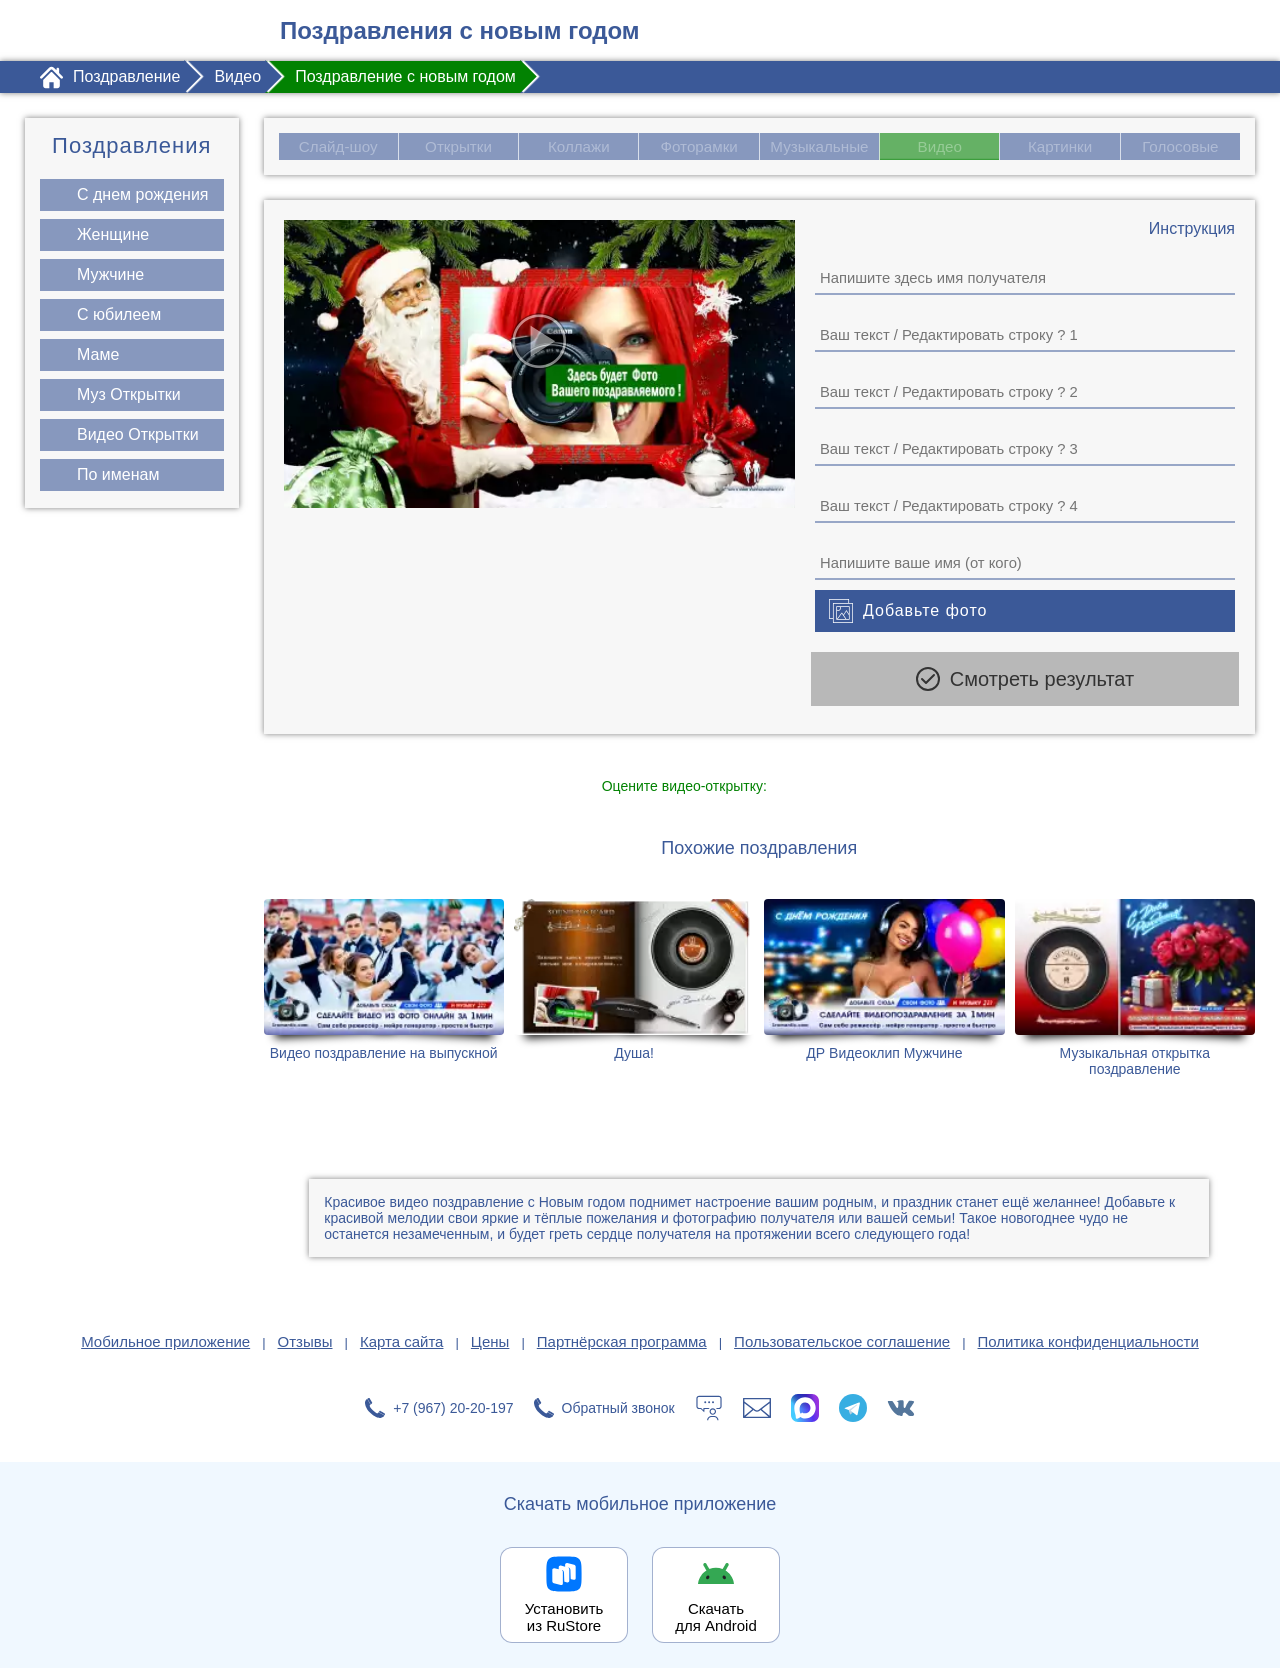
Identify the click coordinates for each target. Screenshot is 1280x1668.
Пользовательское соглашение (842, 1334)
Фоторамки (699, 146)
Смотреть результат (1025, 680)
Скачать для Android (716, 1610)
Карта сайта (402, 1334)
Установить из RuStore (564, 1610)
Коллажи (578, 146)
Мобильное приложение (165, 1334)
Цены (490, 1334)
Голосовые (1181, 146)
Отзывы (305, 1334)
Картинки (1060, 146)
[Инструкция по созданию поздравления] (1192, 230)
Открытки (458, 146)
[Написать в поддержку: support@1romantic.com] (757, 1401)
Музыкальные (822, 146)
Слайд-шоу (337, 146)
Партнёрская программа (622, 1334)
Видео (940, 146)
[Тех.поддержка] (709, 1401)
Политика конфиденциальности (1088, 1334)
